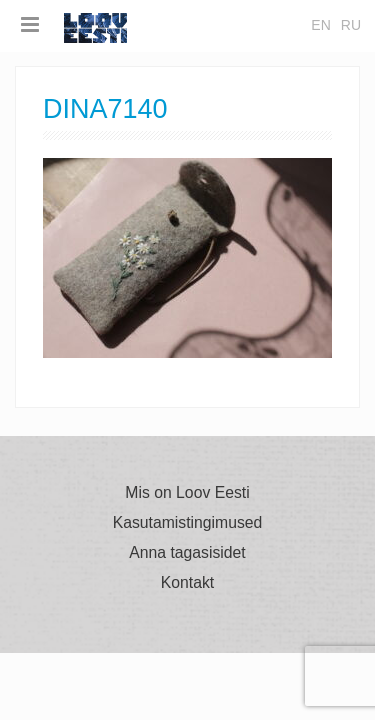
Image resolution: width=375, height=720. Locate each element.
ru (351, 25)
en (320, 25)
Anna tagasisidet (187, 553)
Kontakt (187, 583)
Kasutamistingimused (188, 523)
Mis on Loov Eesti (187, 493)
